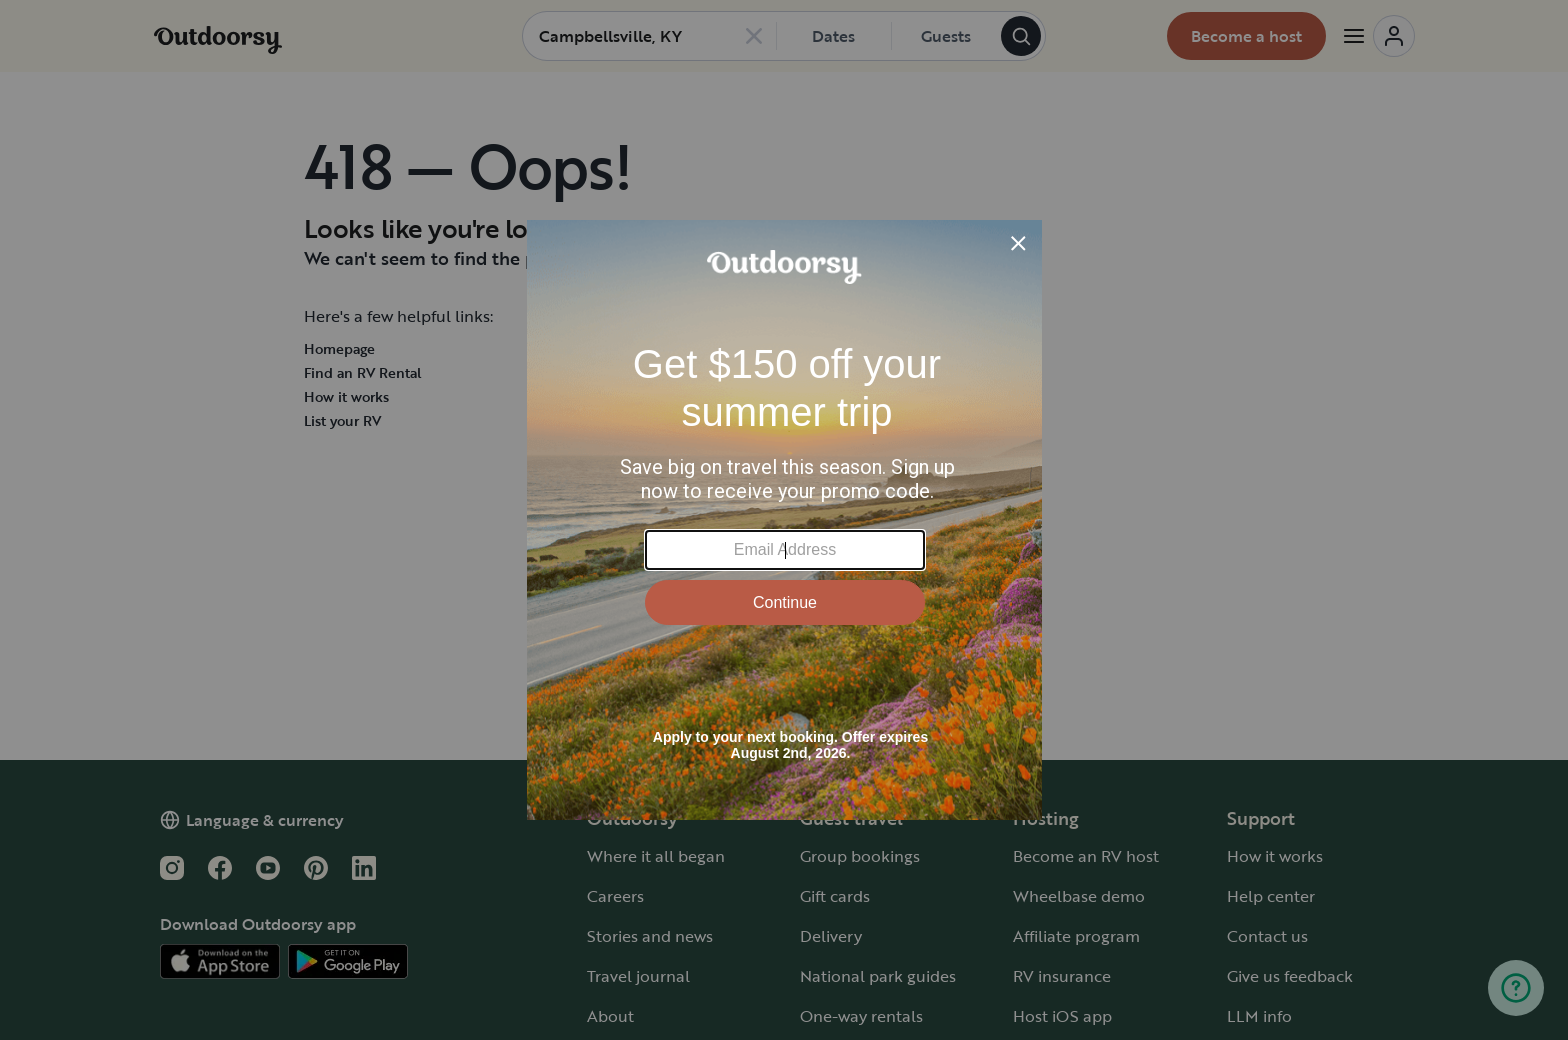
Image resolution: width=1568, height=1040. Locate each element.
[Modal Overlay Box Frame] (784, 520)
